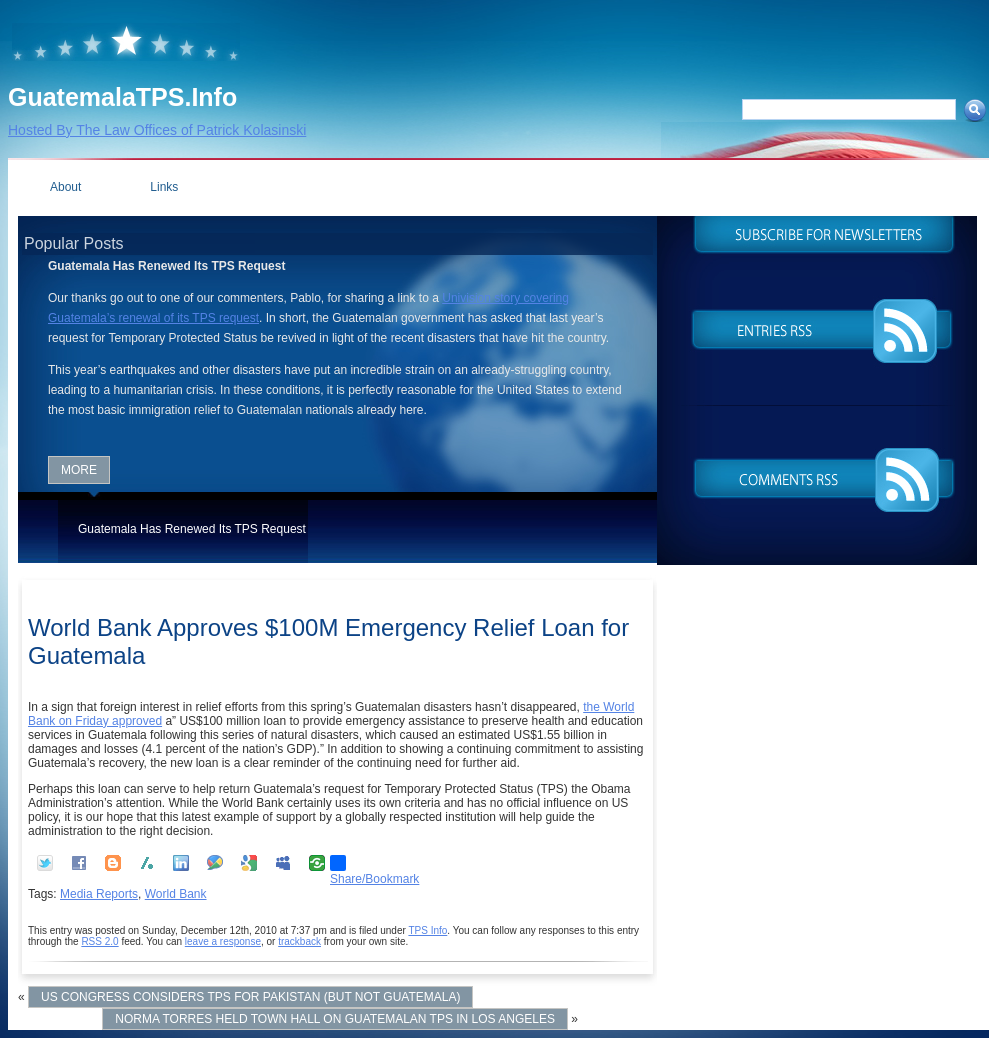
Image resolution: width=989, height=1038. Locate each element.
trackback (299, 941)
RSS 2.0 (99, 941)
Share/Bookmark (374, 863)
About (65, 187)
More (79, 470)
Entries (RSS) (823, 332)
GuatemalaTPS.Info (122, 97)
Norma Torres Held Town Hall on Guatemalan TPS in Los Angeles (335, 1019)
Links (164, 187)
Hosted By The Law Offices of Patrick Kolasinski (157, 130)
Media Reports (99, 894)
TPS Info (427, 930)
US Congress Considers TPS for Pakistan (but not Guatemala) (250, 997)
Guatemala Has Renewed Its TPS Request (192, 529)
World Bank (176, 894)
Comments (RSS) (823, 478)
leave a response (223, 941)
